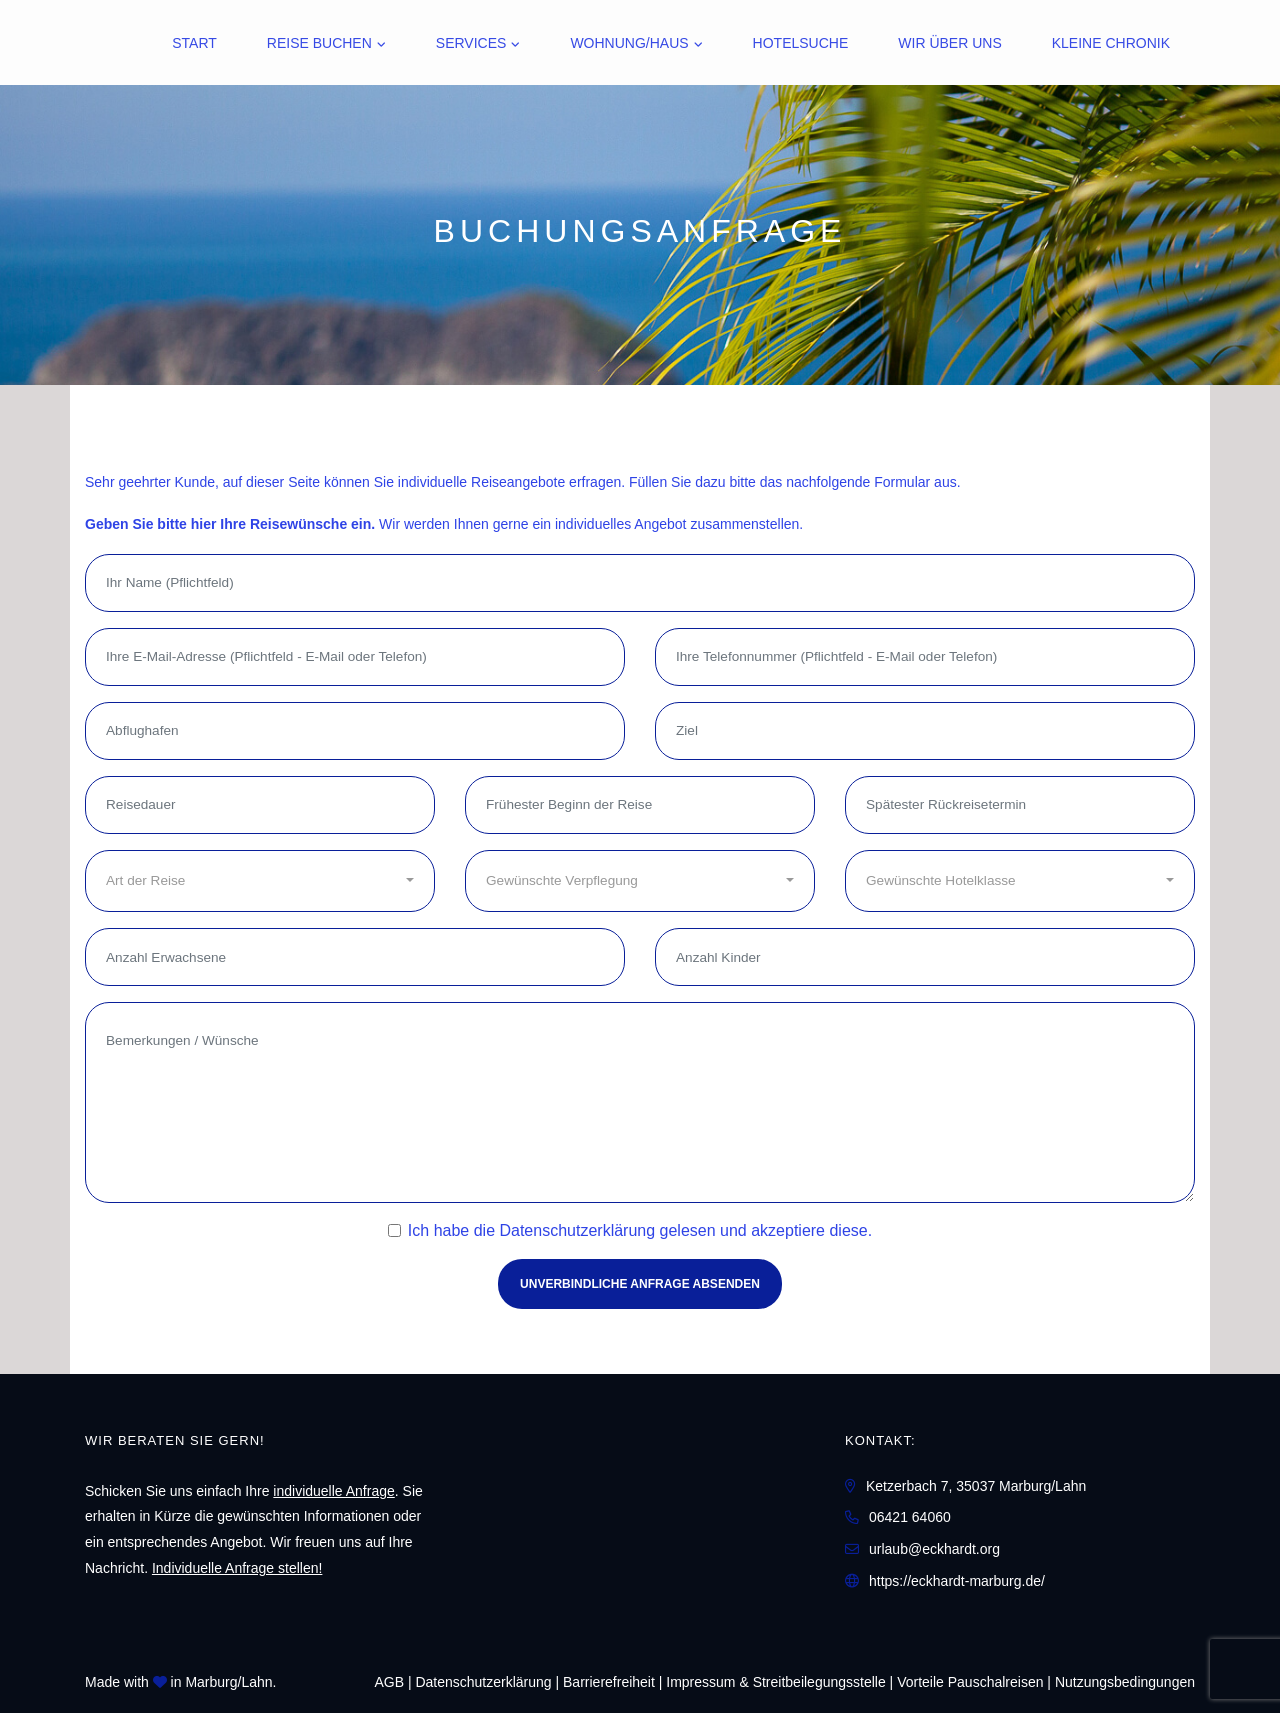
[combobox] (260, 881)
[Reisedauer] (260, 805)
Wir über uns (949, 43)
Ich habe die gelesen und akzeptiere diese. (640, 1230)
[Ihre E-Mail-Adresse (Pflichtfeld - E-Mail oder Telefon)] (355, 657)
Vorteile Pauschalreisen (970, 1682)
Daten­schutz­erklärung (483, 1682)
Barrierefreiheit (609, 1682)
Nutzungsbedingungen (1125, 1682)
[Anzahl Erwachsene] (355, 957)
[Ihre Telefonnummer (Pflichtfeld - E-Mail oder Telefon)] (925, 657)
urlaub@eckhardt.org (934, 1549)
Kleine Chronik (1111, 43)
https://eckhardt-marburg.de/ (957, 1581)
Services (471, 43)
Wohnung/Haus (629, 43)
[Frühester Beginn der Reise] (640, 805)
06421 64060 (910, 1517)
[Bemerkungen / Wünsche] (640, 1102)
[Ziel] (925, 731)
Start (194, 43)
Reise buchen (319, 43)
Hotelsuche (801, 43)
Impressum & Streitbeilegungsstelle (775, 1682)
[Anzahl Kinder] (925, 957)
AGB (389, 1682)
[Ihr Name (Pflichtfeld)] (640, 583)
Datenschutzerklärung (577, 1230)
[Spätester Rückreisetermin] (1020, 805)
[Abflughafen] (355, 731)
